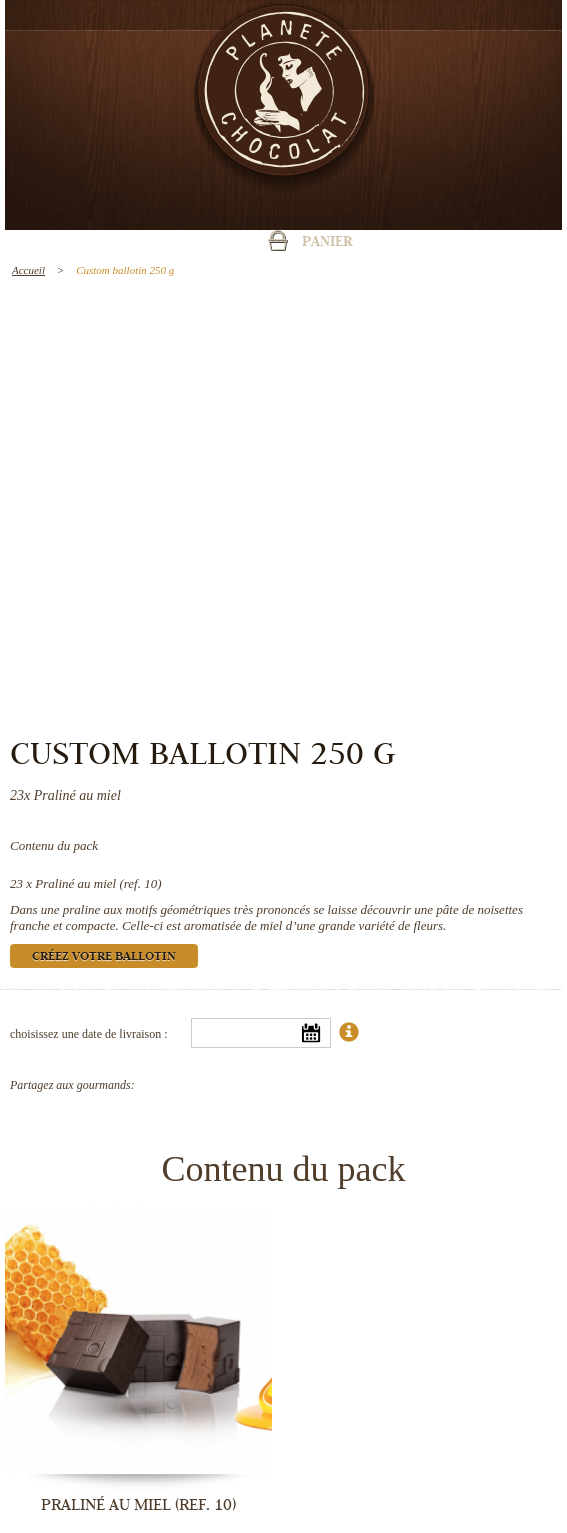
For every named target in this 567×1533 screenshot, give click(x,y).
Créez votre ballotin (104, 957)
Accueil (28, 270)
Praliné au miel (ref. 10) (98, 883)
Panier (327, 243)
